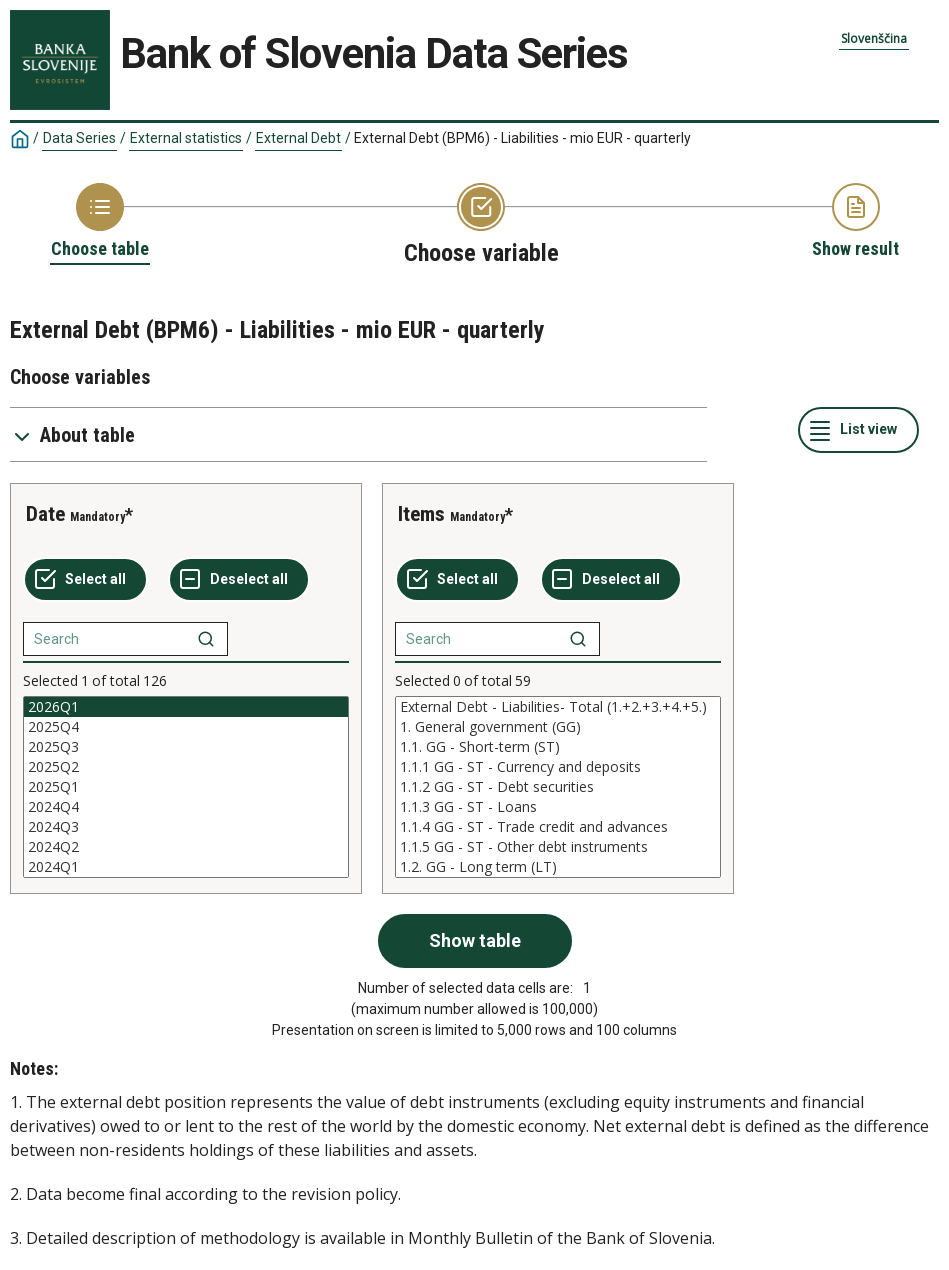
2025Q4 (186, 727)
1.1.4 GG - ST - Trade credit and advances (558, 827)
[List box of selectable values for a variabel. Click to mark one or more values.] (186, 787)
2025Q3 (186, 747)
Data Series (79, 138)
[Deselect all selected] (239, 580)
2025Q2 (186, 767)
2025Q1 (186, 787)
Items (421, 514)
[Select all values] (85, 580)
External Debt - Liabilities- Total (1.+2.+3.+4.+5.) (558, 707)
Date (45, 514)
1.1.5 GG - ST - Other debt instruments (558, 847)
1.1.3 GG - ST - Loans (558, 807)
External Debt (298, 138)
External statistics (186, 138)
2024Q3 (186, 827)
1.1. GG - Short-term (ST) (558, 747)
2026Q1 (186, 707)
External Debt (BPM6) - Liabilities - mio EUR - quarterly (522, 138)
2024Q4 (186, 807)
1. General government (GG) (558, 727)
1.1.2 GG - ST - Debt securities (558, 787)
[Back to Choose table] (100, 222)
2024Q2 (186, 847)
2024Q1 (186, 867)
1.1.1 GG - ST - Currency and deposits (558, 767)
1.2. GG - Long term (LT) (558, 867)
